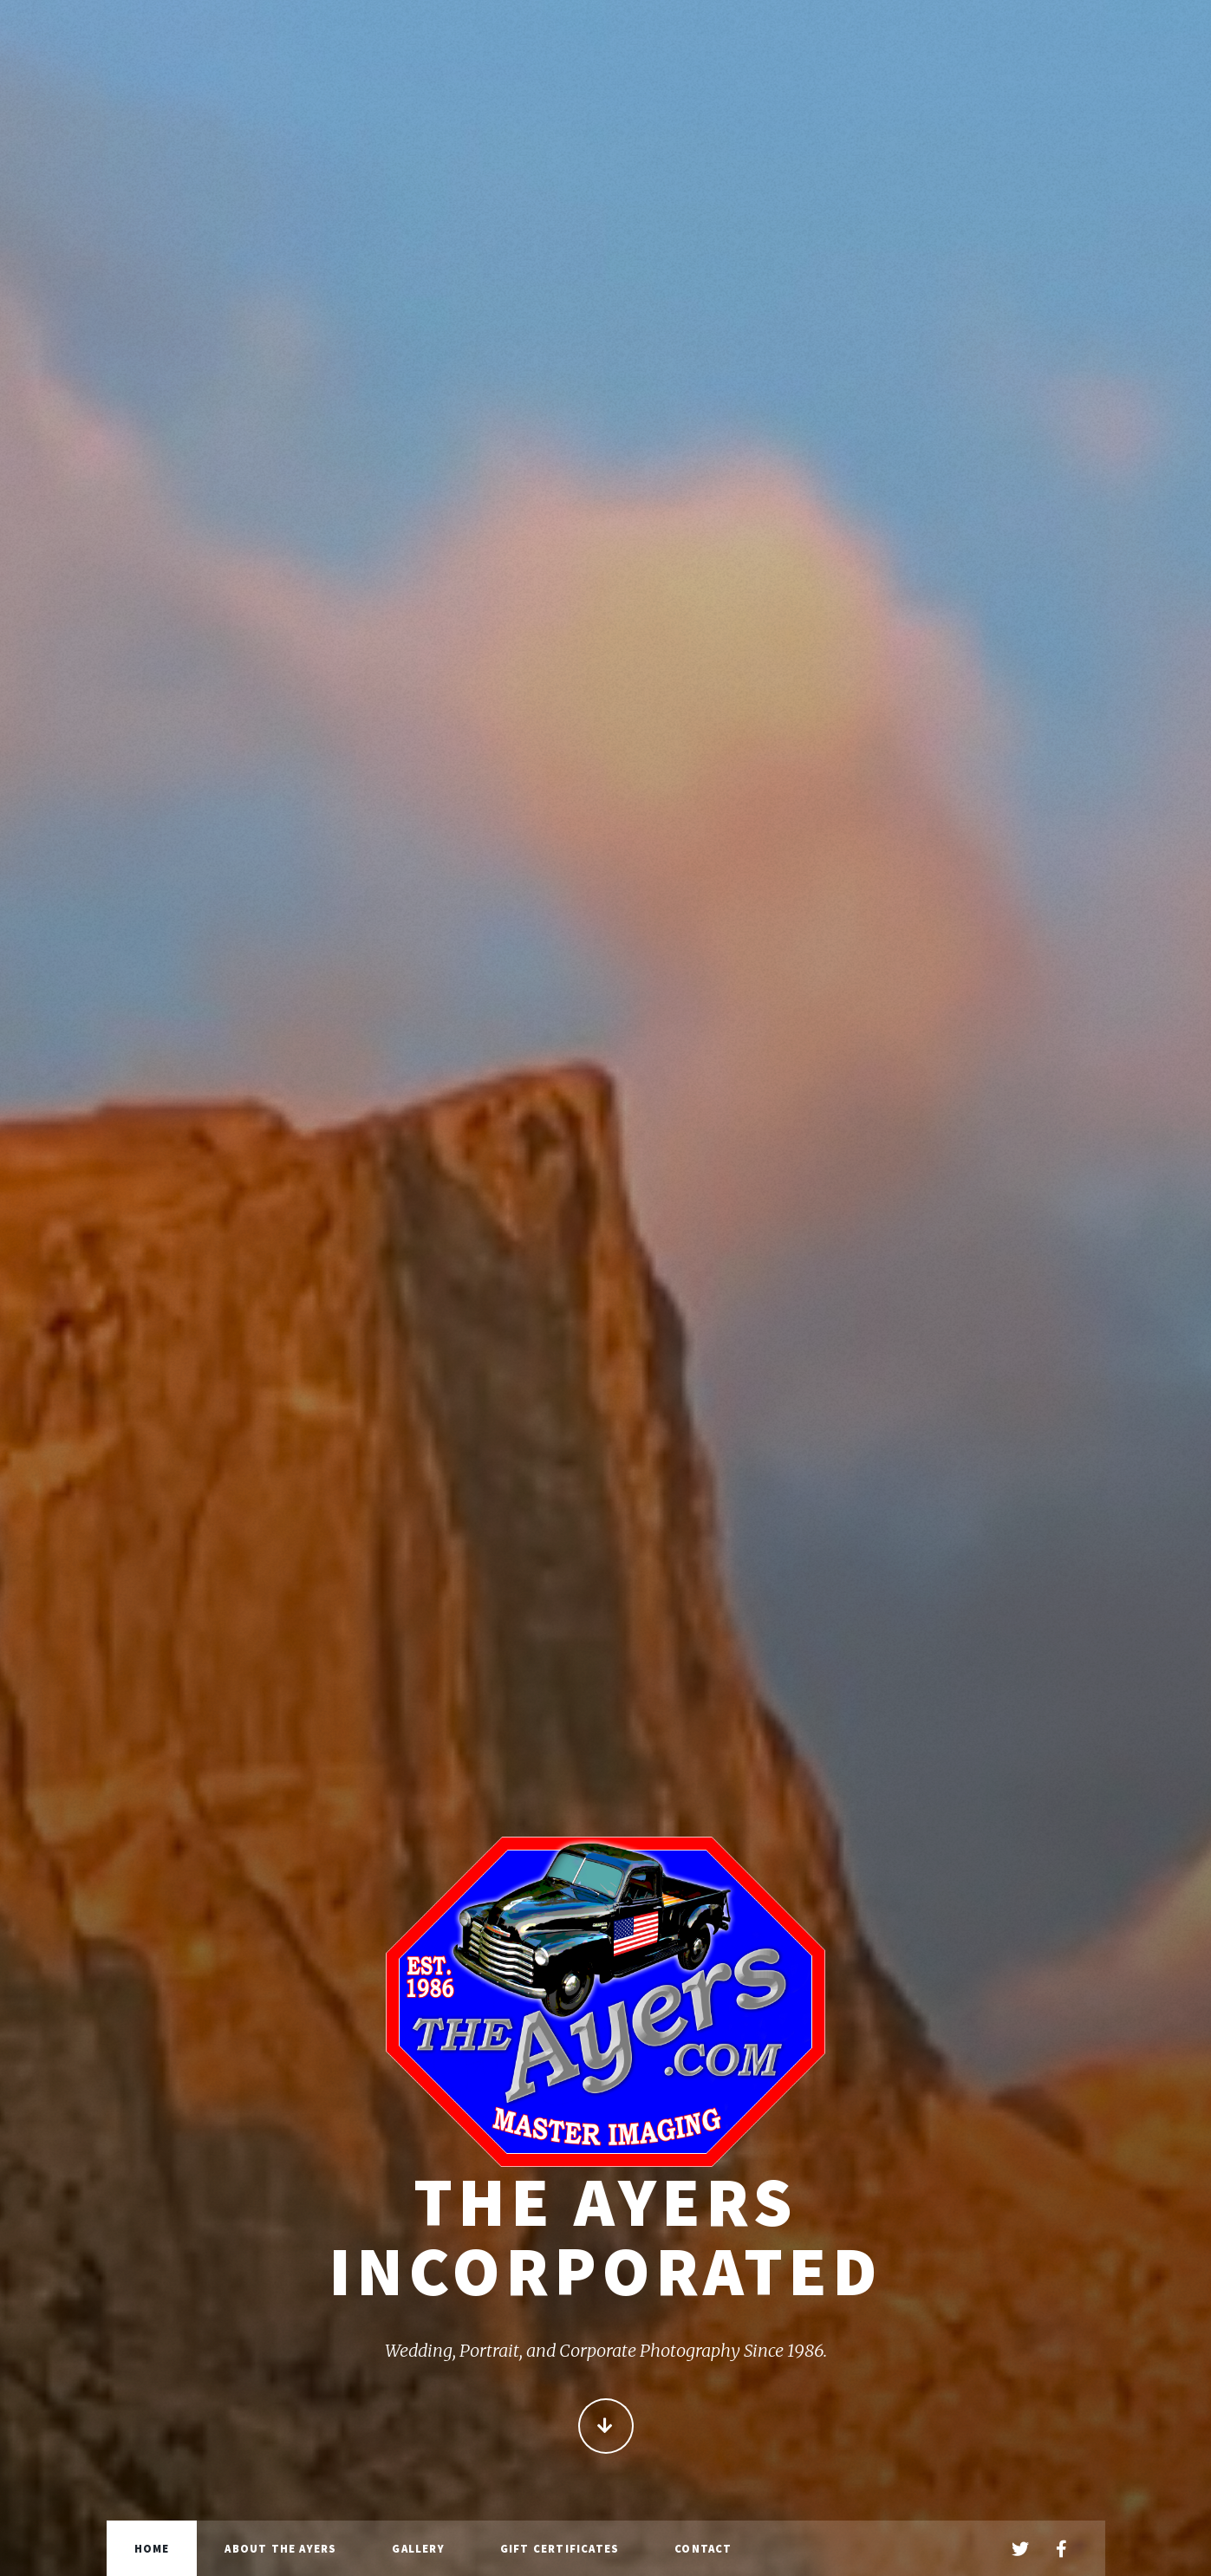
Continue (606, 2431)
